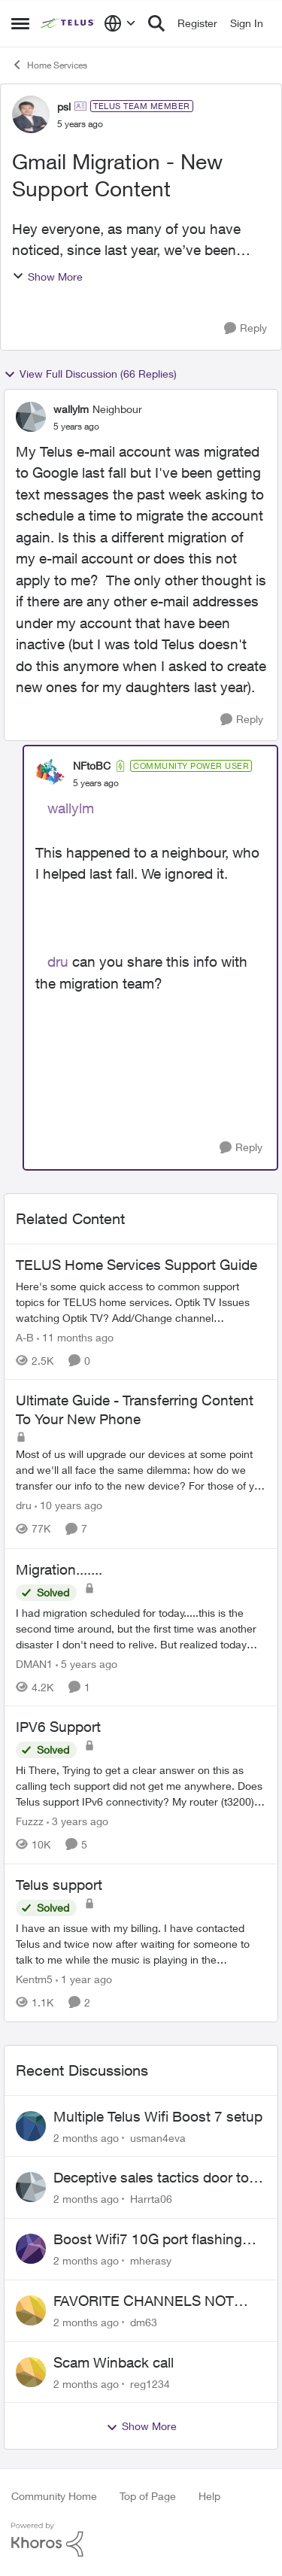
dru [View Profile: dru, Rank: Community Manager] (24, 1505)
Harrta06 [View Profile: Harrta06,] (151, 2198)
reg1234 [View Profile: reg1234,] (150, 2383)
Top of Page (148, 2495)
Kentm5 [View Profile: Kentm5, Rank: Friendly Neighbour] (34, 1979)
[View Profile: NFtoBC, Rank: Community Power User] (50, 774)
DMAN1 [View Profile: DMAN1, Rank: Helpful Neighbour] (34, 1663)
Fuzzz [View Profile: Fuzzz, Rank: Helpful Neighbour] (30, 1821)
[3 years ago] (77, 1821)
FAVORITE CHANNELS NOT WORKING (143, 2301)
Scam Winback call (113, 2362)
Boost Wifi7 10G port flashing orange (147, 2240)
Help (209, 2495)
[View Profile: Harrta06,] (31, 2187)
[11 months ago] (75, 1336)
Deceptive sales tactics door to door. (151, 2178)
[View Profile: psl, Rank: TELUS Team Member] (31, 114)
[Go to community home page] (68, 23)
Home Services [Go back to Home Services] (49, 65)
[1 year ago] (84, 1979)
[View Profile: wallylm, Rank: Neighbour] (31, 417)
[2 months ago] (86, 2137)
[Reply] (245, 328)
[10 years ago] (68, 1506)
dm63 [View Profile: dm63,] (143, 2322)
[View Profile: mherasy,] (31, 2249)
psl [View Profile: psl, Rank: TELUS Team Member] (64, 106)
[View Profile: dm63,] (31, 2310)
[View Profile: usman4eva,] (31, 2126)
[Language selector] (120, 23)
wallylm (70, 808)
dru (57, 961)
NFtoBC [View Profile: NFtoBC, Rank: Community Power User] (92, 765)
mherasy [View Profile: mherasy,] (150, 2260)
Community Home (54, 2495)
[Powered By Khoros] (141, 2540)
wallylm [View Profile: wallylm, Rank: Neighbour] (71, 408)
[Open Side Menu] (20, 23)
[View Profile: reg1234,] (31, 2372)
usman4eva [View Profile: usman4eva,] (158, 2137)
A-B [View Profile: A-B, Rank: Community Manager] (25, 1336)
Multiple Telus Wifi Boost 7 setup (157, 2116)
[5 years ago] (86, 1663)
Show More (47, 276)
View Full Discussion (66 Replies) (90, 374)
